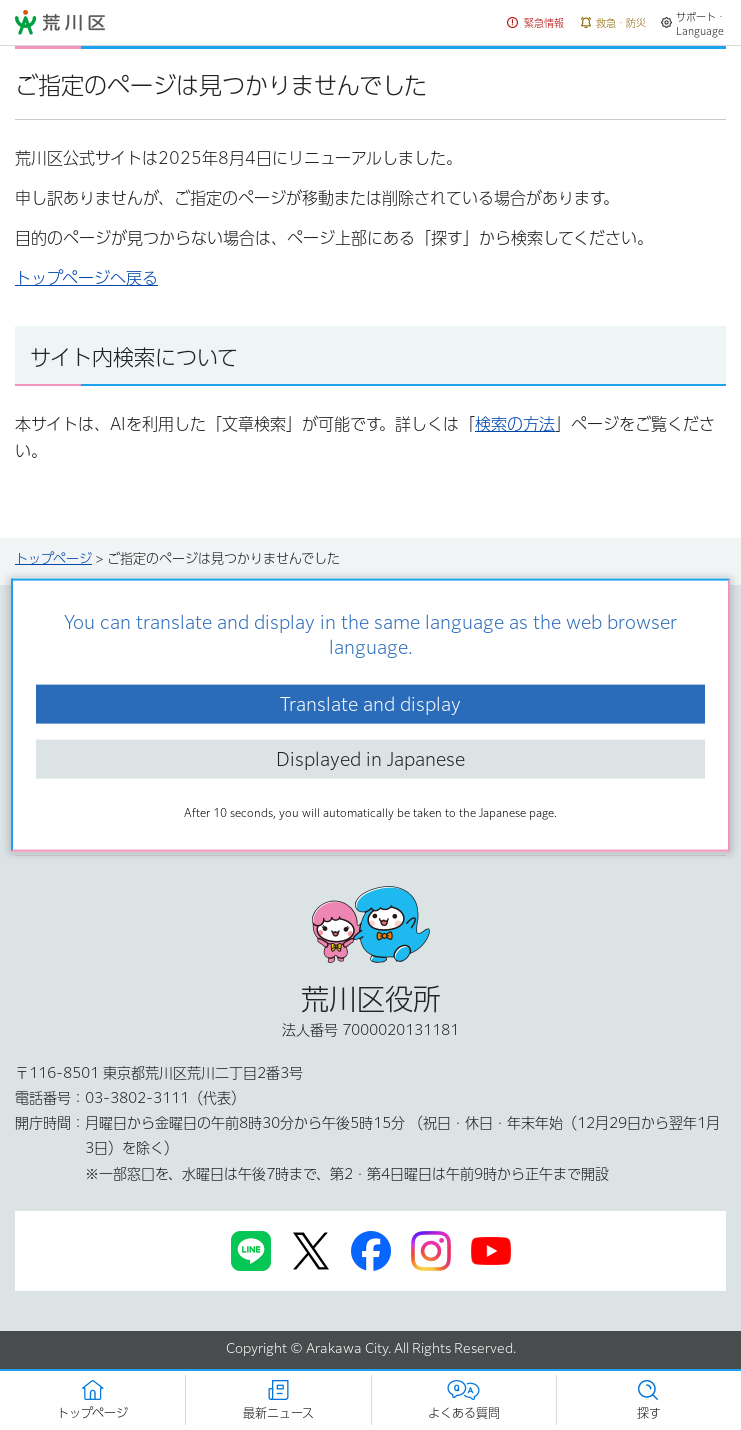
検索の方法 (515, 424)
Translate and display (370, 703)
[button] (536, 23)
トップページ (53, 558)
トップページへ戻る (86, 278)
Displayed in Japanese (370, 759)
